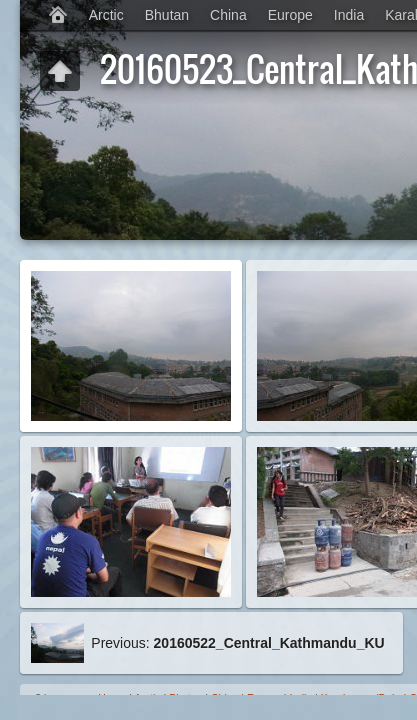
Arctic (106, 15)
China (228, 15)
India (349, 15)
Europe (290, 15)
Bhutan (167, 15)
